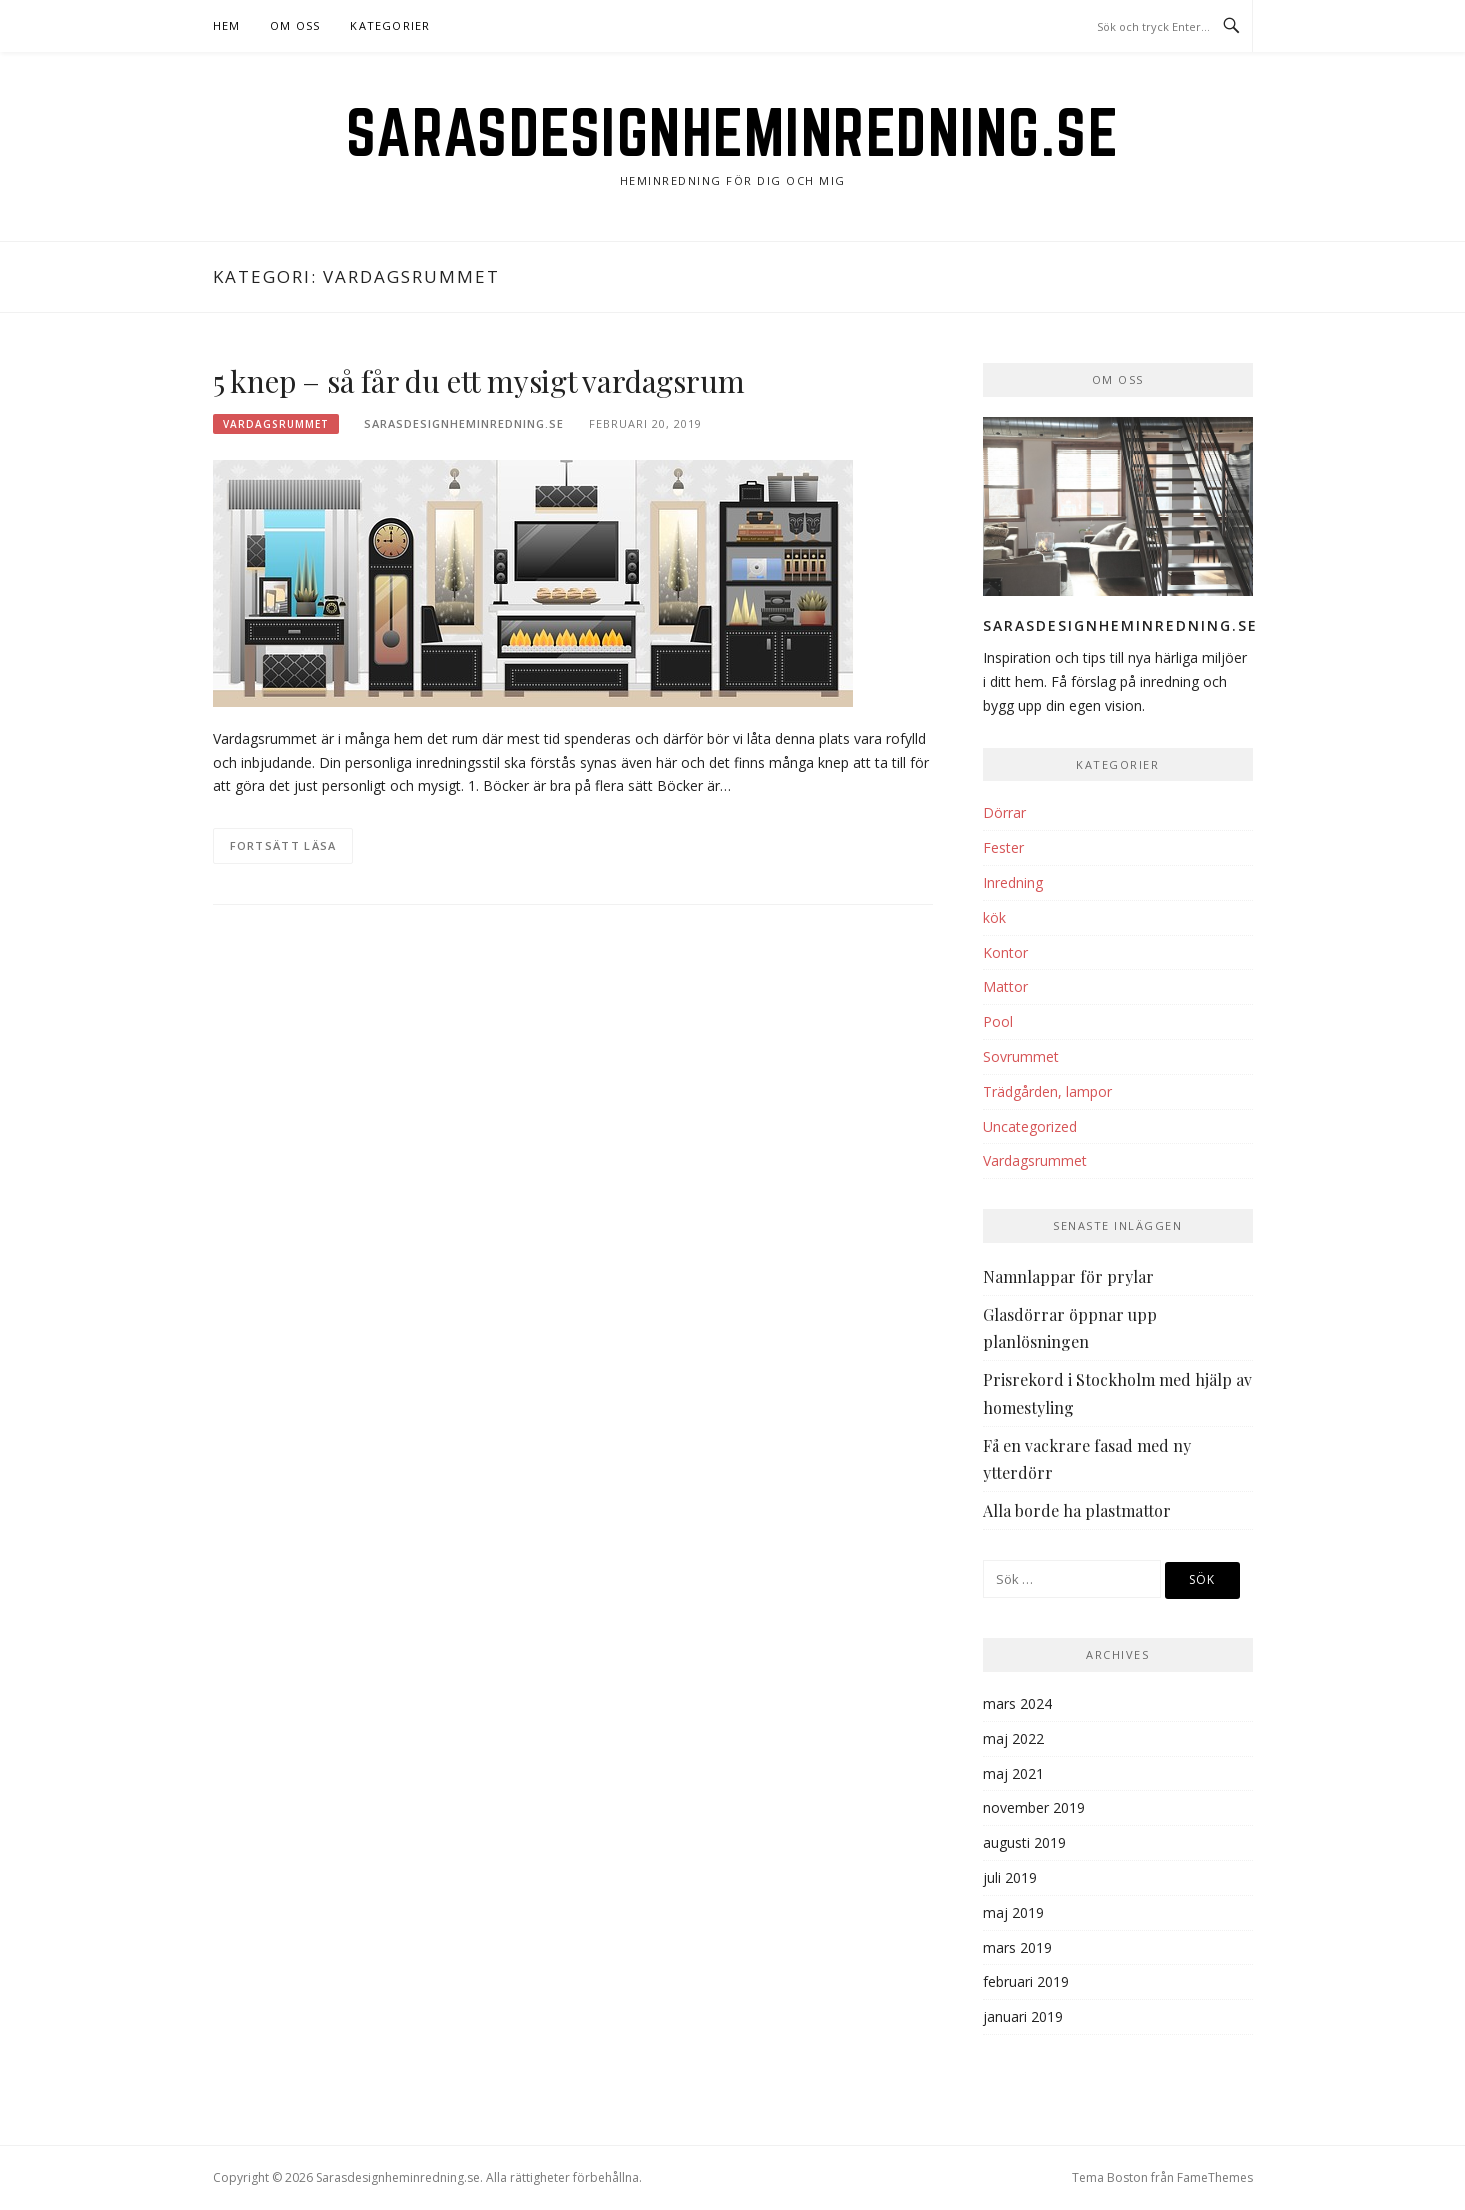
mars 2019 (1017, 1947)
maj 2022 (1013, 1738)
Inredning (1013, 882)
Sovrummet (1021, 1056)
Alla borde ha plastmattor (1077, 1510)
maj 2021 (1013, 1773)
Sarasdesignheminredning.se (732, 132)
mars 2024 (1017, 1703)
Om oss (295, 25)
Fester (1003, 847)
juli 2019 (1010, 1877)
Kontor (1005, 952)
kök (994, 917)
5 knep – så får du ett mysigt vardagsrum (479, 381)
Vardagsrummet (276, 424)
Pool (998, 1021)
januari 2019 (1023, 2016)
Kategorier (390, 25)
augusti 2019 (1024, 1842)
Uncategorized (1030, 1126)
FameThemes (1215, 2177)
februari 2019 (1026, 1981)
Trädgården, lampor (1047, 1091)
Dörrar (1004, 812)
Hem (227, 25)
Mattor (1005, 986)
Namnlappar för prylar (1068, 1276)
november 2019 (1034, 1807)
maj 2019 (1013, 1912)
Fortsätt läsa (283, 845)
